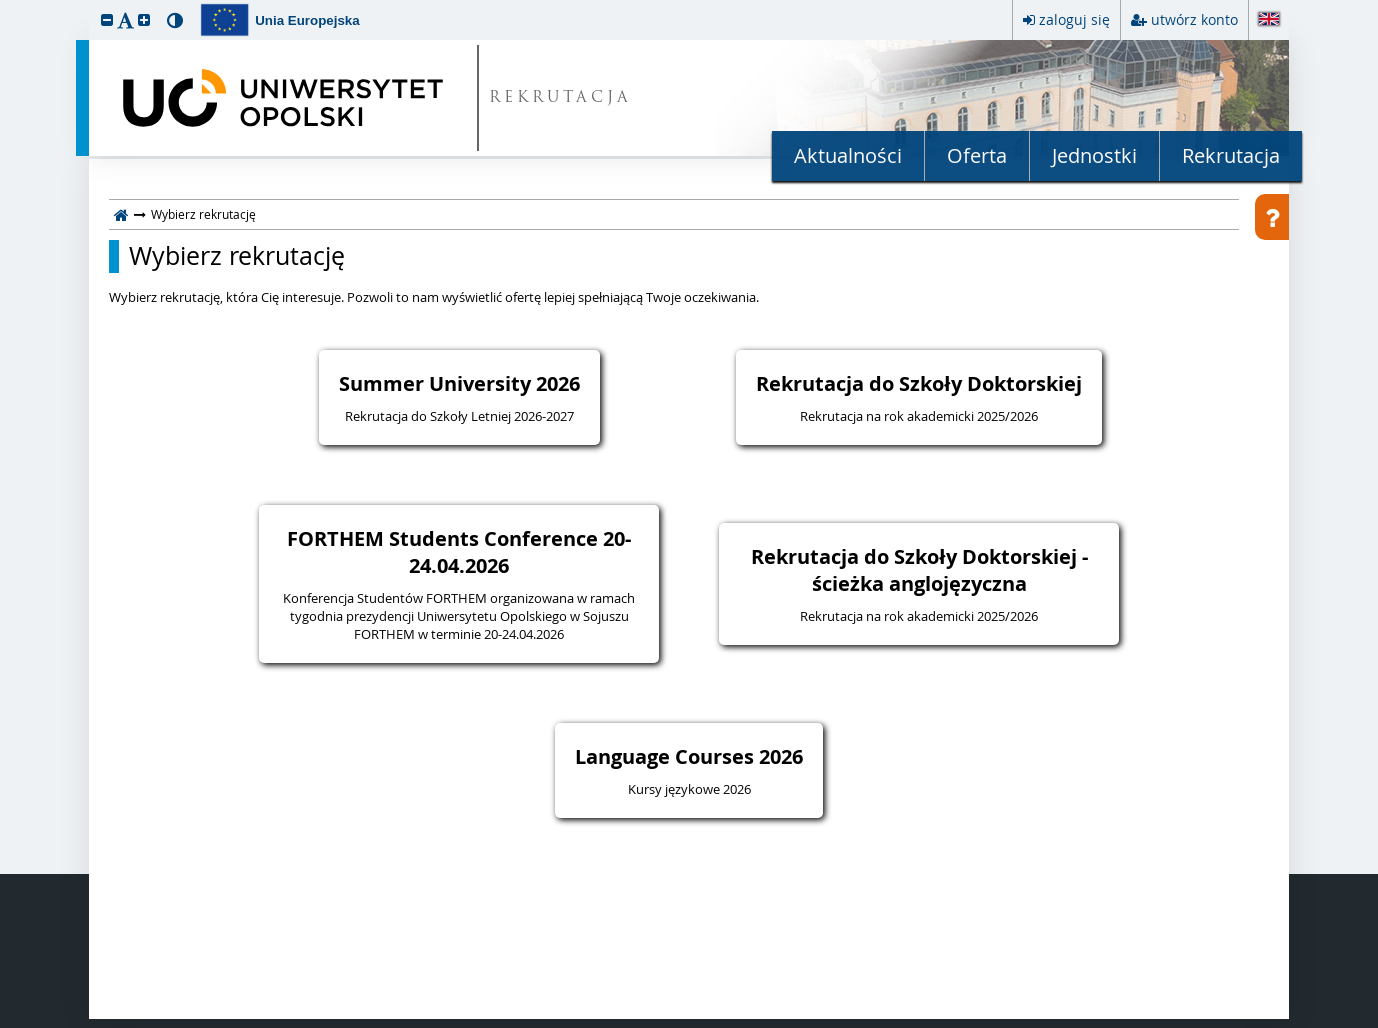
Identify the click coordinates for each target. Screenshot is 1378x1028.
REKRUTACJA (560, 98)
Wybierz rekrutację (237, 256)
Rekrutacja (1231, 155)
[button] (107, 19)
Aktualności (848, 155)
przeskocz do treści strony (5, 5)
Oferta (977, 155)
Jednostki (1094, 155)
